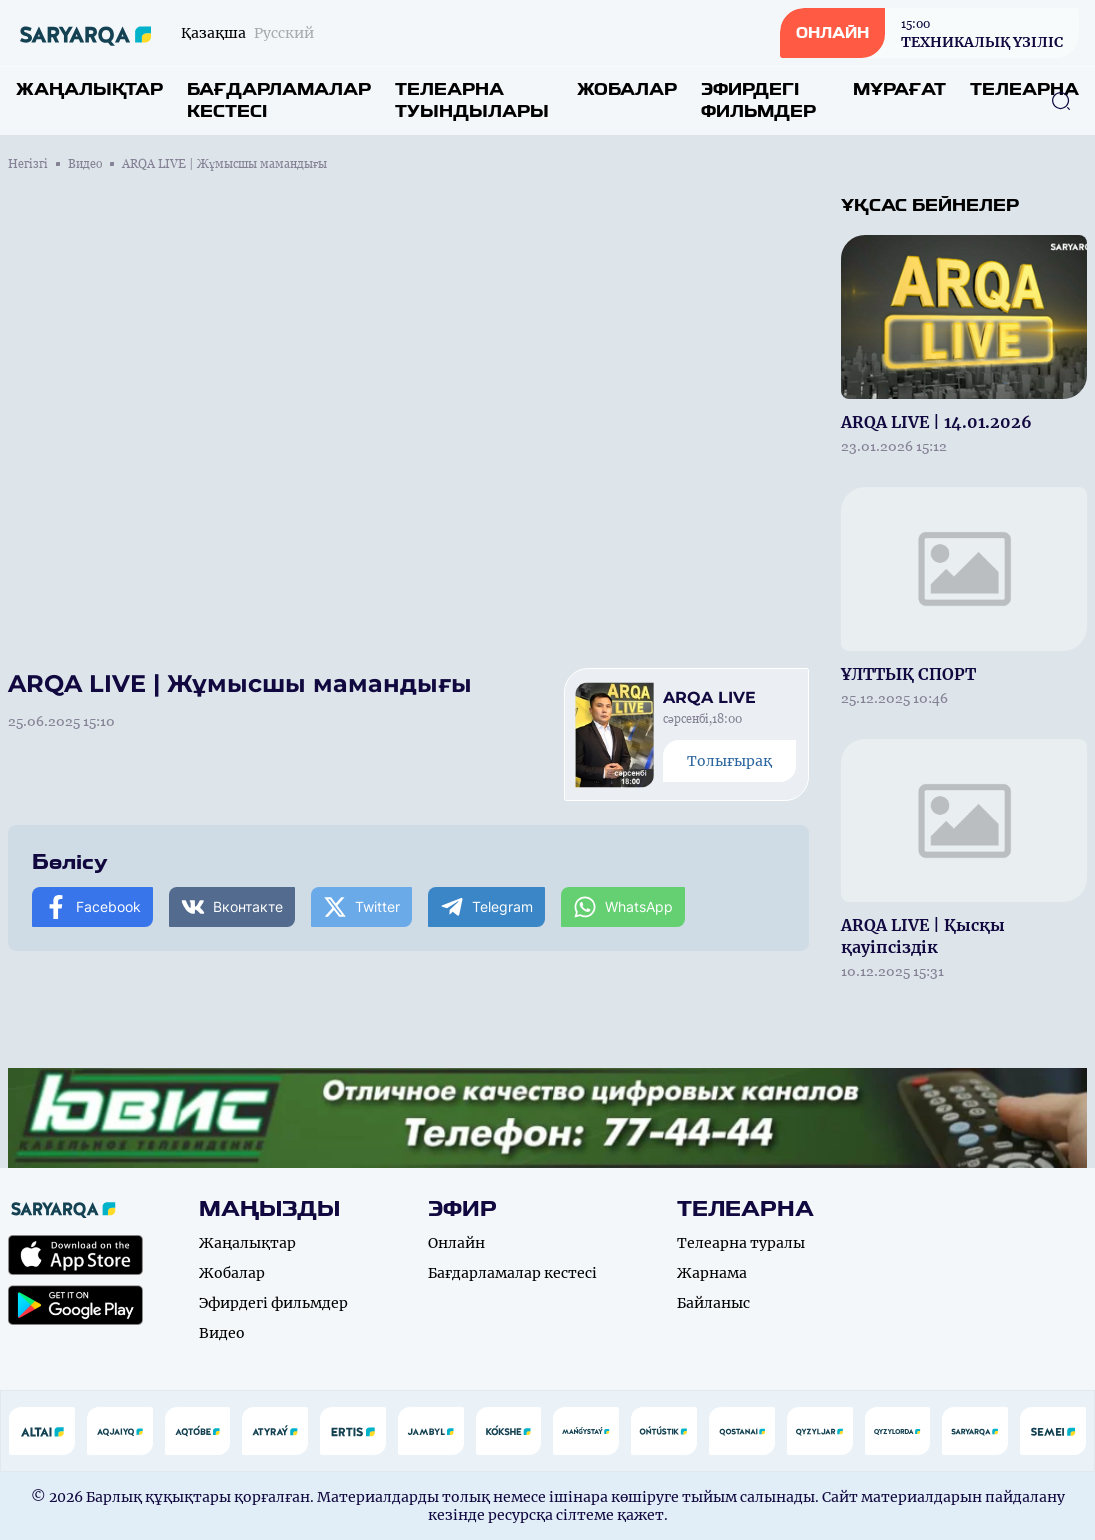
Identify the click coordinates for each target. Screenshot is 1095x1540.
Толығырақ (729, 761)
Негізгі (28, 164)
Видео (85, 164)
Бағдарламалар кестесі (279, 100)
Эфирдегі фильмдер (758, 100)
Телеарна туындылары (472, 100)
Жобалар (627, 89)
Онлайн (456, 1243)
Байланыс (713, 1303)
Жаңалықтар (89, 89)
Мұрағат (899, 89)
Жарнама (712, 1273)
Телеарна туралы (741, 1243)
